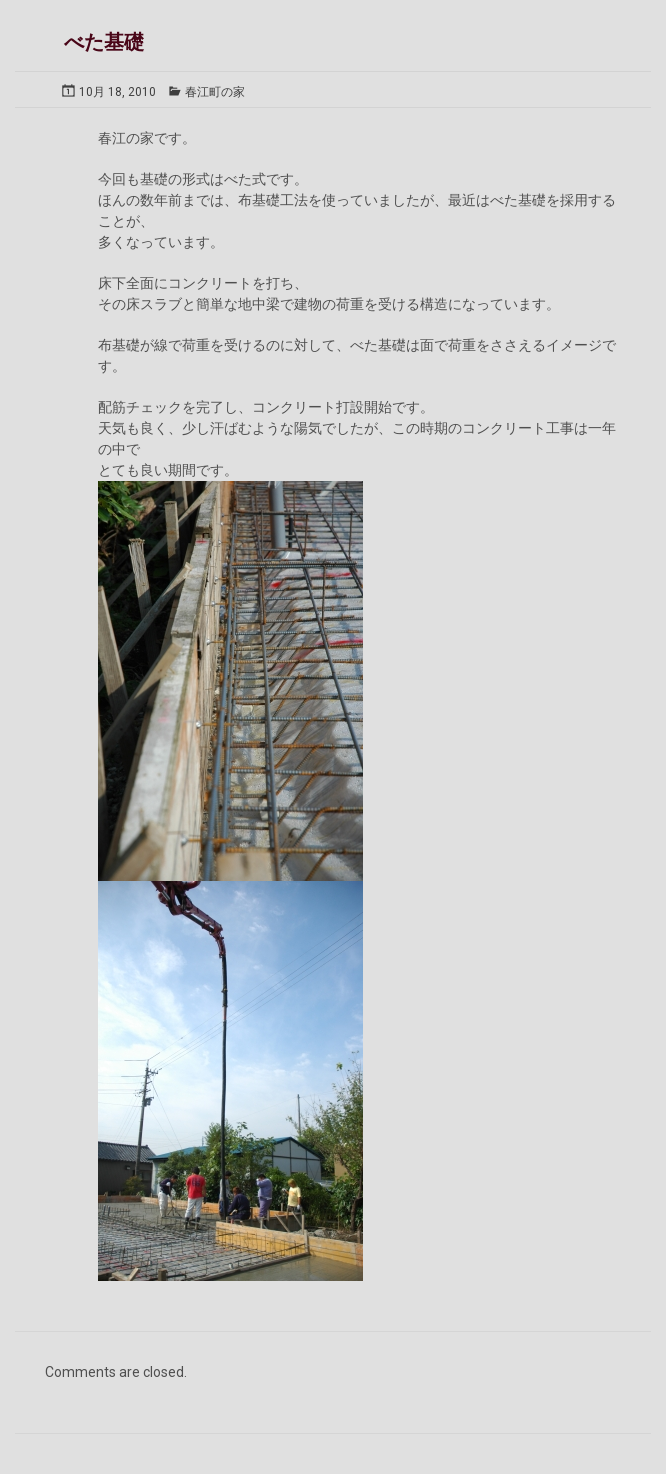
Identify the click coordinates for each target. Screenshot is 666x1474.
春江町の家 (215, 92)
